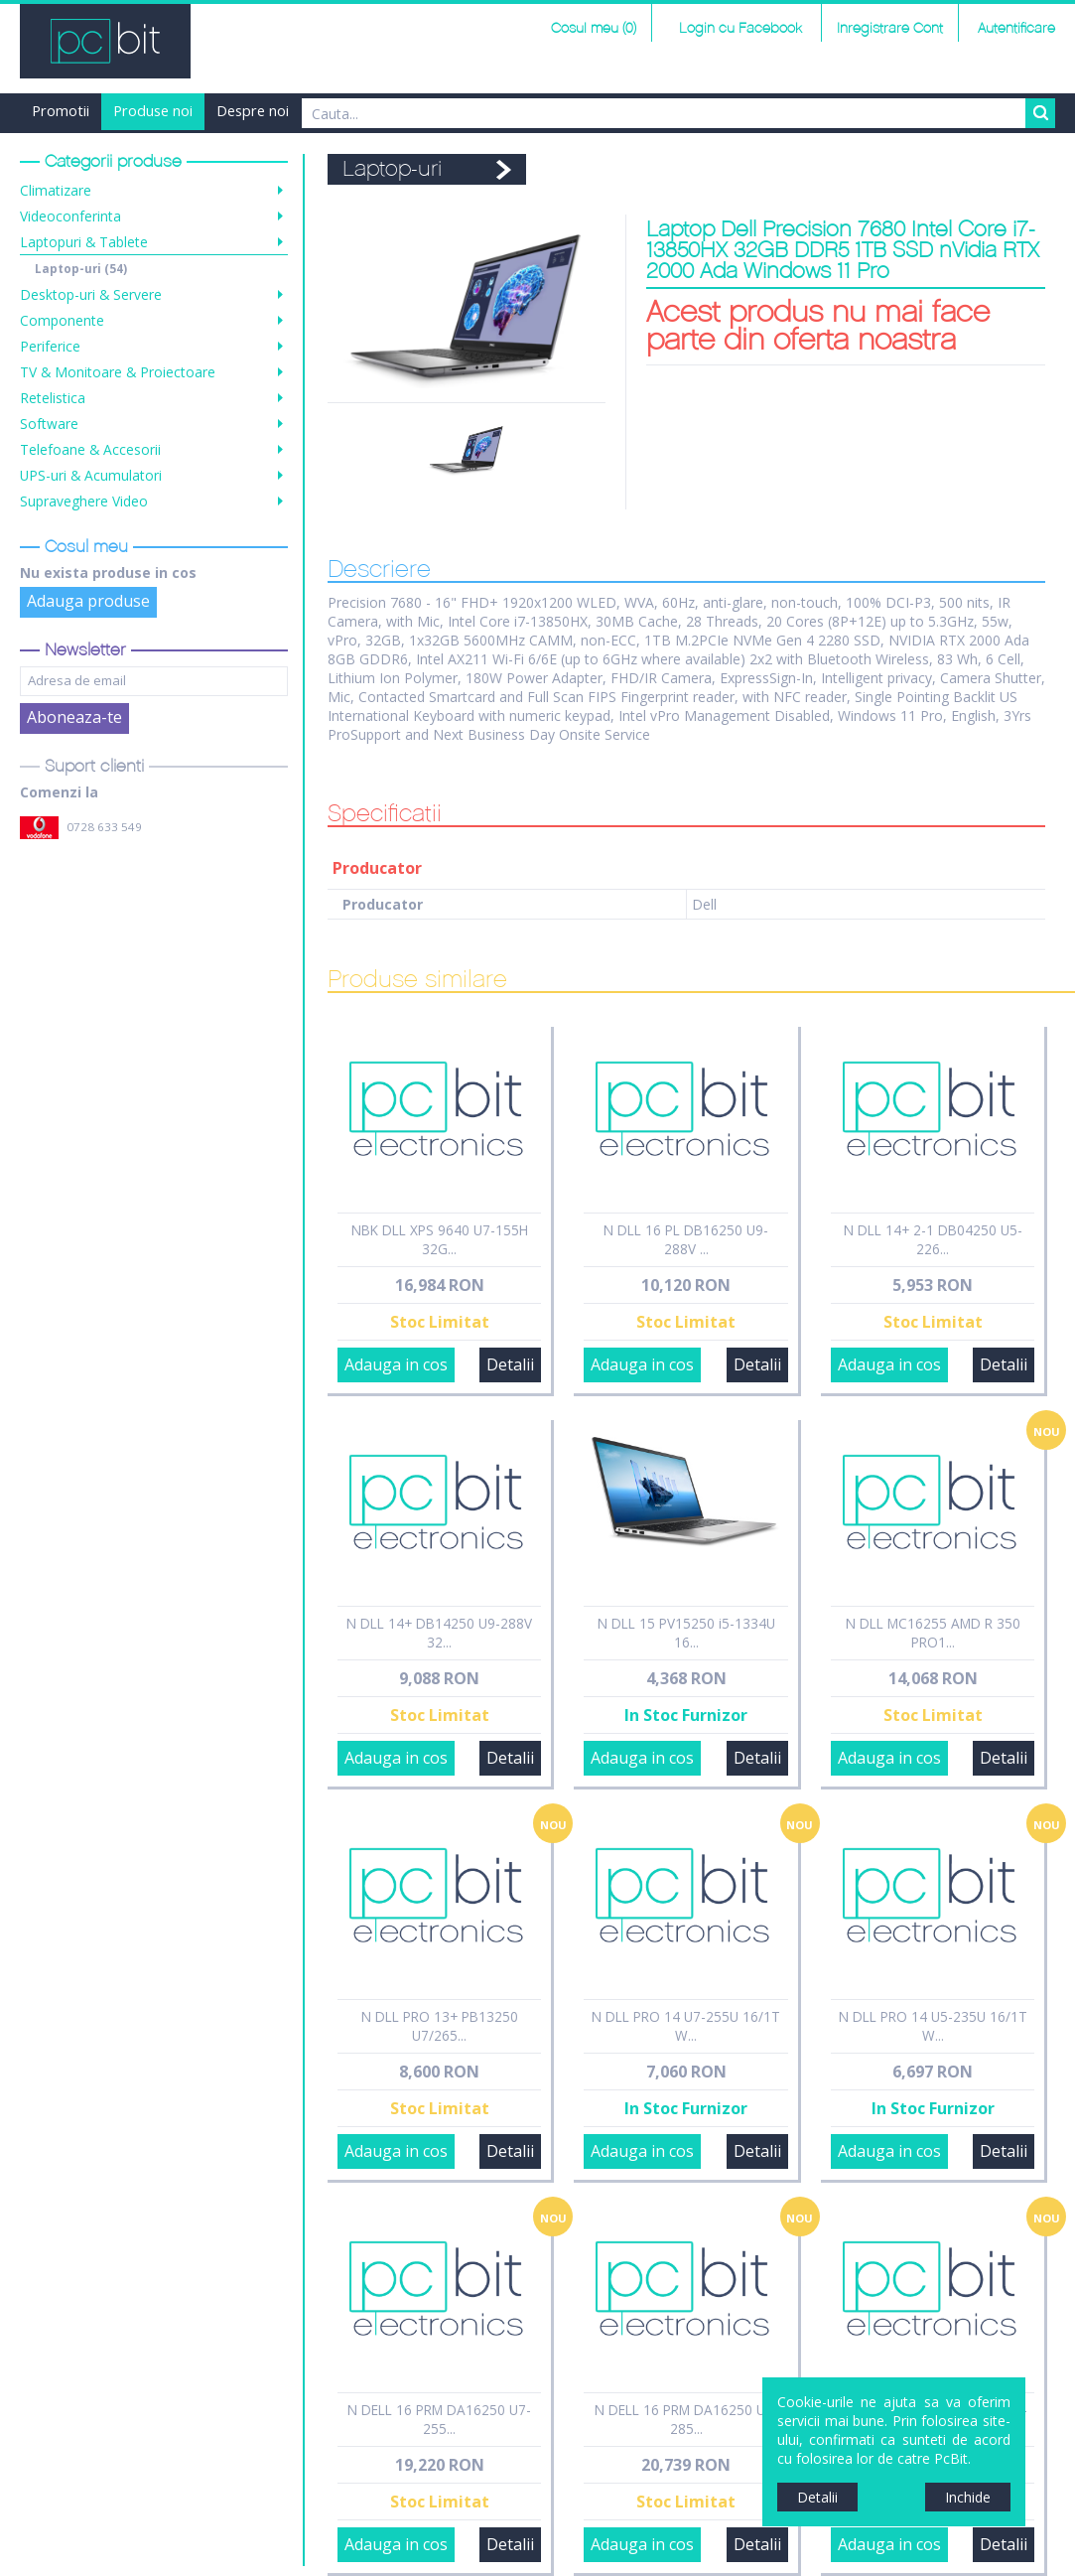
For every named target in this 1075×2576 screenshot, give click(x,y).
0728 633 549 (104, 826)
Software (49, 423)
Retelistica (52, 397)
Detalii (510, 1364)
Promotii (60, 110)
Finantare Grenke (431, 110)
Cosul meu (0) (593, 28)
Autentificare (1016, 28)
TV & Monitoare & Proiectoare (117, 371)
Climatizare (55, 190)
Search (1040, 113)
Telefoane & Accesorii (90, 449)
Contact (538, 110)
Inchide (968, 2497)
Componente (62, 320)
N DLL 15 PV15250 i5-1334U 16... (686, 1632)
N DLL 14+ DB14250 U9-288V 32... (439, 1632)
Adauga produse (88, 601)
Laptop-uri (81, 268)
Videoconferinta (70, 216)
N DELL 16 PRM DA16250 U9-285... (686, 2419)
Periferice (50, 346)
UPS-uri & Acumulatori (91, 475)
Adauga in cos (396, 1364)
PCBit (105, 41)
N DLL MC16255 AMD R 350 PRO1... (933, 1632)
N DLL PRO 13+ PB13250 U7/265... (439, 2026)
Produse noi (153, 110)
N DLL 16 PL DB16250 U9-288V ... (686, 1239)
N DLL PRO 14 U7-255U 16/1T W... (686, 2026)
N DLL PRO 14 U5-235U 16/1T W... (933, 2026)
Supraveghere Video (84, 501)
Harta (332, 110)
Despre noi (252, 110)
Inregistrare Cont (890, 28)
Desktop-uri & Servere (91, 294)
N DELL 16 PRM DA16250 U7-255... (439, 2419)
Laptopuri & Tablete (84, 241)
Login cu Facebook (738, 28)
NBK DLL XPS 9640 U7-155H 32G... (439, 1239)
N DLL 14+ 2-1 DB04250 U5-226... (933, 1239)
